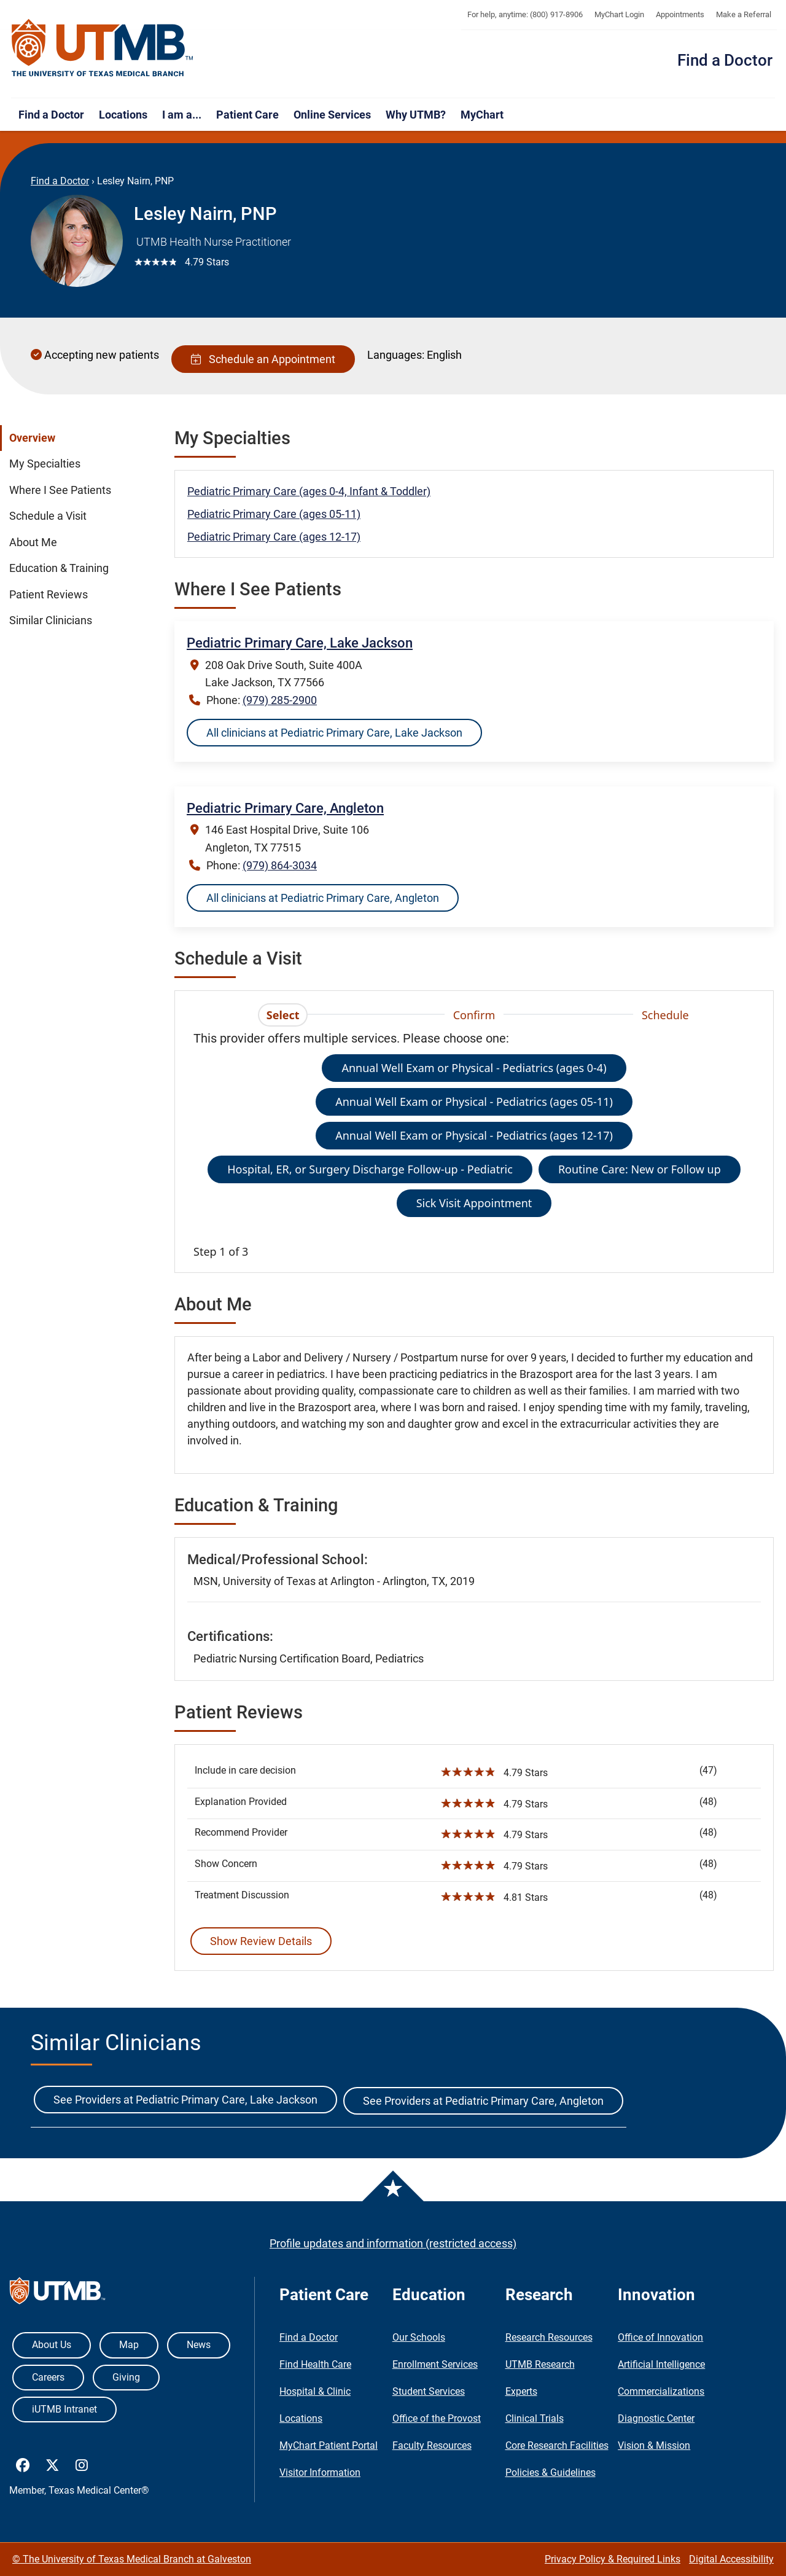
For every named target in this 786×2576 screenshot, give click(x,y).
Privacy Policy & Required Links (612, 2559)
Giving (126, 2377)
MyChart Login (619, 14)
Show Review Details (261, 1941)
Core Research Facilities (557, 2445)
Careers (48, 2377)
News (199, 2345)
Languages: (395, 354)
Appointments (680, 14)
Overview (32, 438)
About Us (51, 2345)
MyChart (482, 114)
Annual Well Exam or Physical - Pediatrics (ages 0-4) (473, 1067)
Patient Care (247, 114)
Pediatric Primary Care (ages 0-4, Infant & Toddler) (308, 491)
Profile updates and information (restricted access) (393, 2243)
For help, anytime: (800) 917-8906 (525, 14)
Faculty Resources (432, 2445)
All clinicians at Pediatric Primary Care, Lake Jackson (334, 732)
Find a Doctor (724, 60)
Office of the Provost (436, 2418)
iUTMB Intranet (64, 2409)
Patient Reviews (48, 595)
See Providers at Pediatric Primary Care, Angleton (483, 2100)
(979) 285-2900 (280, 700)
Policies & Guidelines (550, 2472)
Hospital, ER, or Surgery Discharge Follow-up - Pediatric (370, 1169)
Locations (123, 114)
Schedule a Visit (48, 516)
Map (129, 2345)
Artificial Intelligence (661, 2364)
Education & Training (59, 568)
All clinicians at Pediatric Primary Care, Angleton (322, 897)
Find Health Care (315, 2364)
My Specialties (44, 464)
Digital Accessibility (731, 2559)
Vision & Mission (654, 2445)
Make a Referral (743, 14)
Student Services (428, 2391)
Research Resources (549, 2337)
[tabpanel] (474, 1144)
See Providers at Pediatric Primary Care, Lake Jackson (185, 2099)
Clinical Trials (534, 2418)
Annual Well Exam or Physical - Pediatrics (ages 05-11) (474, 1101)
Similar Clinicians (50, 620)
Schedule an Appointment (263, 359)
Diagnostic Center (656, 2418)
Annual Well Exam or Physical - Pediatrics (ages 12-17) (474, 1135)
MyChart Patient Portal (328, 2445)
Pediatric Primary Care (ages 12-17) (273, 536)
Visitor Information (319, 2472)
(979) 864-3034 (280, 865)
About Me (33, 542)
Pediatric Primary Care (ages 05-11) (273, 513)
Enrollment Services (435, 2364)
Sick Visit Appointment (474, 1203)
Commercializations (661, 2391)
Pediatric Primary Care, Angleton (285, 808)
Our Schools (418, 2337)
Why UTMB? (416, 114)
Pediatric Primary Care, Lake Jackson (300, 643)
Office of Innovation (660, 2337)
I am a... (181, 114)
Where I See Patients (60, 490)
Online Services (332, 114)
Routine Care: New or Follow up (639, 1169)
